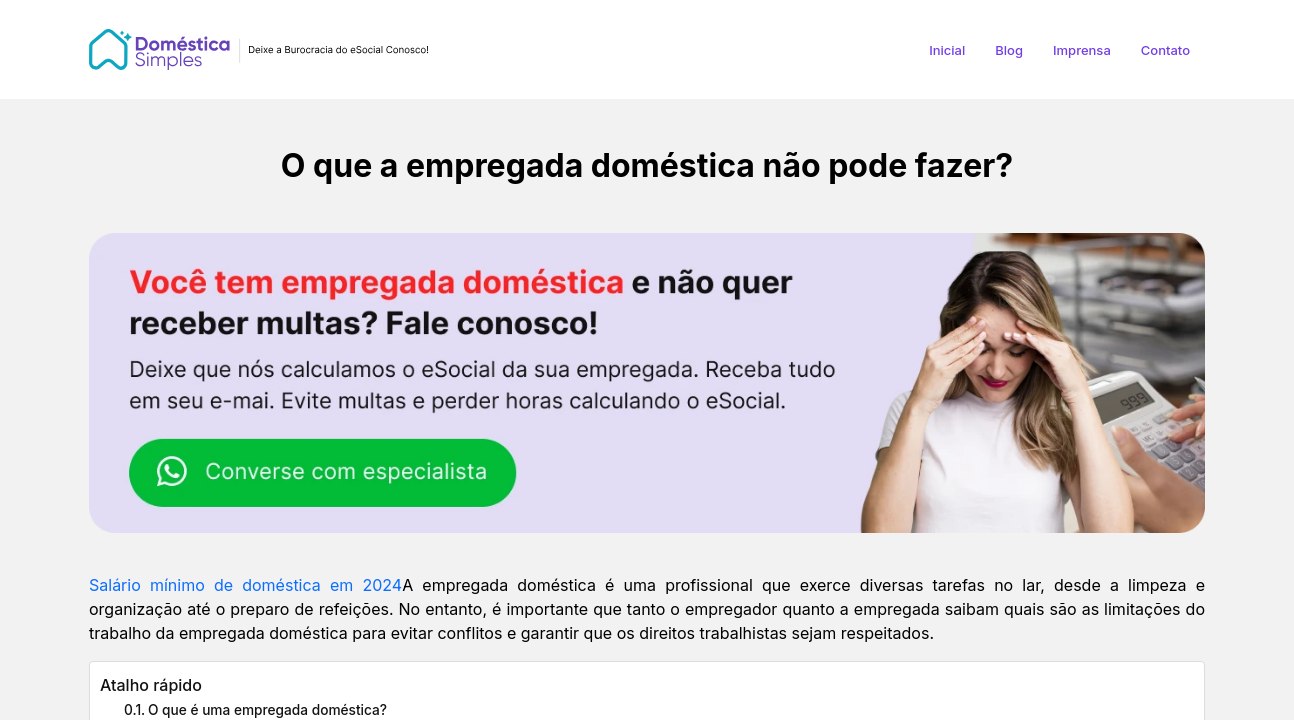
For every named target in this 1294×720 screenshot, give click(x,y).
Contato (1165, 50)
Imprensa (1082, 50)
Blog (1009, 50)
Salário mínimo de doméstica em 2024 (245, 585)
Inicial (947, 50)
